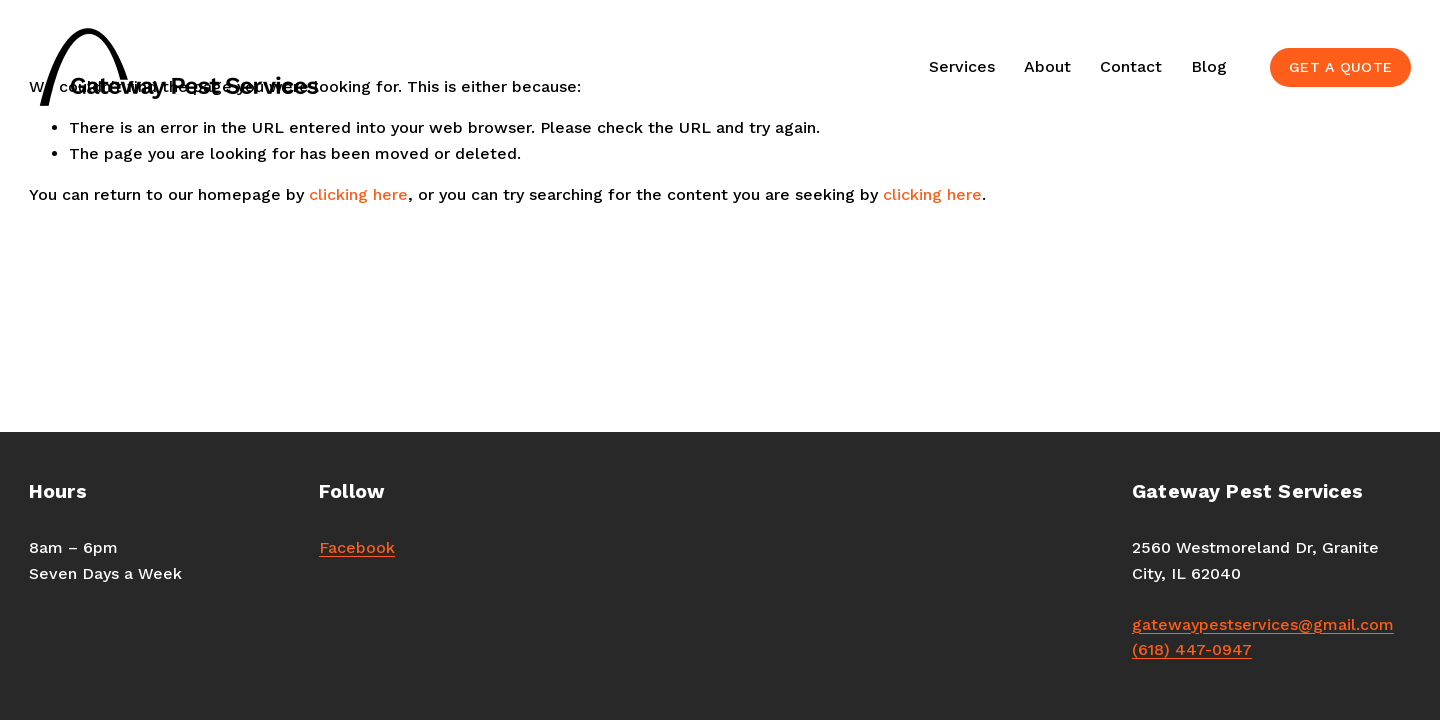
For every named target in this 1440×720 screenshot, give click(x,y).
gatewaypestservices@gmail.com (1263, 624)
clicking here (358, 194)
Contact (1131, 66)
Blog (1209, 66)
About (1047, 66)
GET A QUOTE (1340, 67)
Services (962, 66)
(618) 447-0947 (1192, 649)
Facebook (357, 547)
